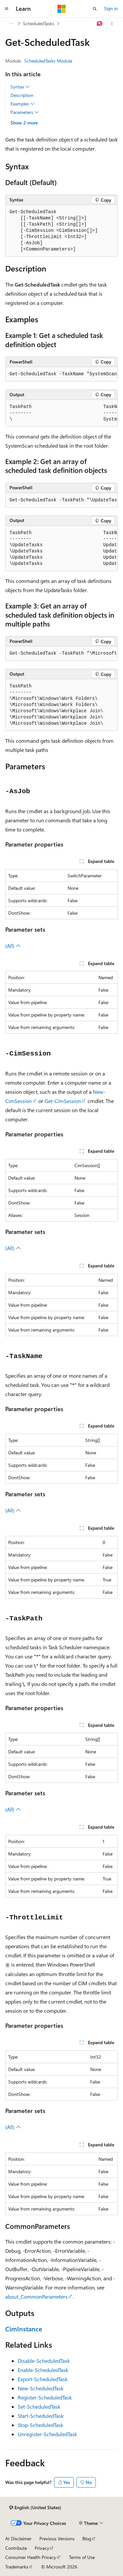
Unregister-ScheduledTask (47, 2434)
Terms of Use (82, 2557)
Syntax (20, 87)
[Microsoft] (61, 9)
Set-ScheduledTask (39, 2406)
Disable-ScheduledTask (44, 2360)
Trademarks (16, 2567)
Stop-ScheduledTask (40, 2424)
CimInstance (23, 2328)
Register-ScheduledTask (45, 2397)
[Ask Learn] (99, 23)
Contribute (16, 2548)
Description (21, 95)
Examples (22, 104)
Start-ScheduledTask (41, 2415)
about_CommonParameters (36, 2296)
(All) (13, 945)
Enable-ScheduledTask (43, 2369)
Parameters (24, 112)
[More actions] (112, 23)
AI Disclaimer (18, 2538)
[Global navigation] (6, 9)
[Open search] (94, 9)
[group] (61, 374)
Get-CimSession (63, 1100)
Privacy (42, 2548)
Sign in (111, 8)
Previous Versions (56, 2538)
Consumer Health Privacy (30, 2557)
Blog (86, 2538)
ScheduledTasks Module (48, 61)
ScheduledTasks (38, 23)
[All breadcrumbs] (11, 23)
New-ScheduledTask (41, 2388)
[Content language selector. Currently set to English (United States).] (35, 2507)
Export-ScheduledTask (43, 2379)
